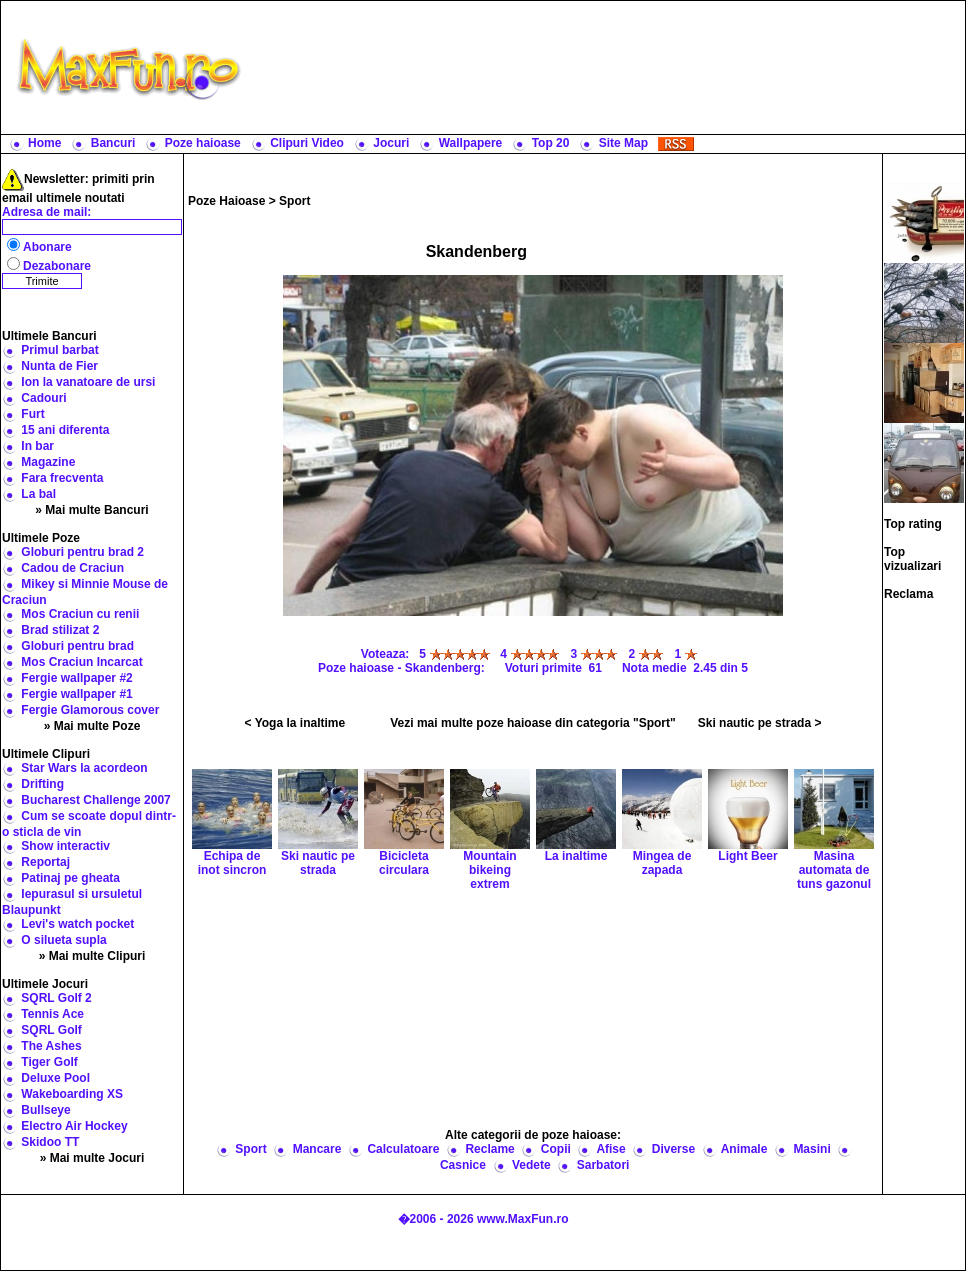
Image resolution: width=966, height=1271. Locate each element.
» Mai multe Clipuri (92, 956)
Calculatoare (403, 1149)
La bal (38, 494)
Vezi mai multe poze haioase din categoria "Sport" (532, 723)
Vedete (531, 1165)
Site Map (623, 143)
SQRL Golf (51, 1030)
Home (44, 143)
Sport (294, 201)
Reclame (489, 1149)
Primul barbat (59, 350)
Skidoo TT (50, 1142)
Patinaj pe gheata (70, 878)
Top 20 (551, 143)
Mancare (317, 1149)
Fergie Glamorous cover (90, 710)
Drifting (42, 784)
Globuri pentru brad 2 (82, 552)
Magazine (48, 462)
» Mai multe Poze (92, 726)
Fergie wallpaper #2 (76, 678)
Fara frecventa (62, 478)
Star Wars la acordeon (84, 768)
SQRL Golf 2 (56, 998)
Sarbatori (603, 1165)
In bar (37, 446)
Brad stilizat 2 (60, 630)
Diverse (673, 1149)
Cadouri (43, 398)
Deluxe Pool (55, 1078)
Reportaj (45, 862)
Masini (811, 1149)
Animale (744, 1149)
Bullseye (45, 1110)
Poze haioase (203, 143)
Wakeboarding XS (72, 1094)
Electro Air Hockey (74, 1126)
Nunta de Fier (59, 366)
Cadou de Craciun (72, 568)
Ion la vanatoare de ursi (88, 382)
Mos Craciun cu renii (80, 614)
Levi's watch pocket (77, 924)
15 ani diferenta (65, 430)
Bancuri (113, 143)
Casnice (463, 1165)
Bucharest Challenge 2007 (95, 800)
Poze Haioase (226, 201)
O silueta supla (63, 940)
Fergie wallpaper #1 (76, 694)
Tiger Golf (49, 1062)
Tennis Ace (52, 1014)
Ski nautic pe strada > (760, 723)
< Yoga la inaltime (295, 723)
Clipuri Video (307, 143)
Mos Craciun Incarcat (81, 662)
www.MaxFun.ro (523, 1219)
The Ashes (51, 1046)
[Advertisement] (608, 67)
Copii (556, 1149)
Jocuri (391, 143)
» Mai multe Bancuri (91, 510)
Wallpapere (471, 143)
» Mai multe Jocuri (92, 1158)
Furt (32, 414)
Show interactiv (65, 846)
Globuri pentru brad (77, 646)
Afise (610, 1149)
